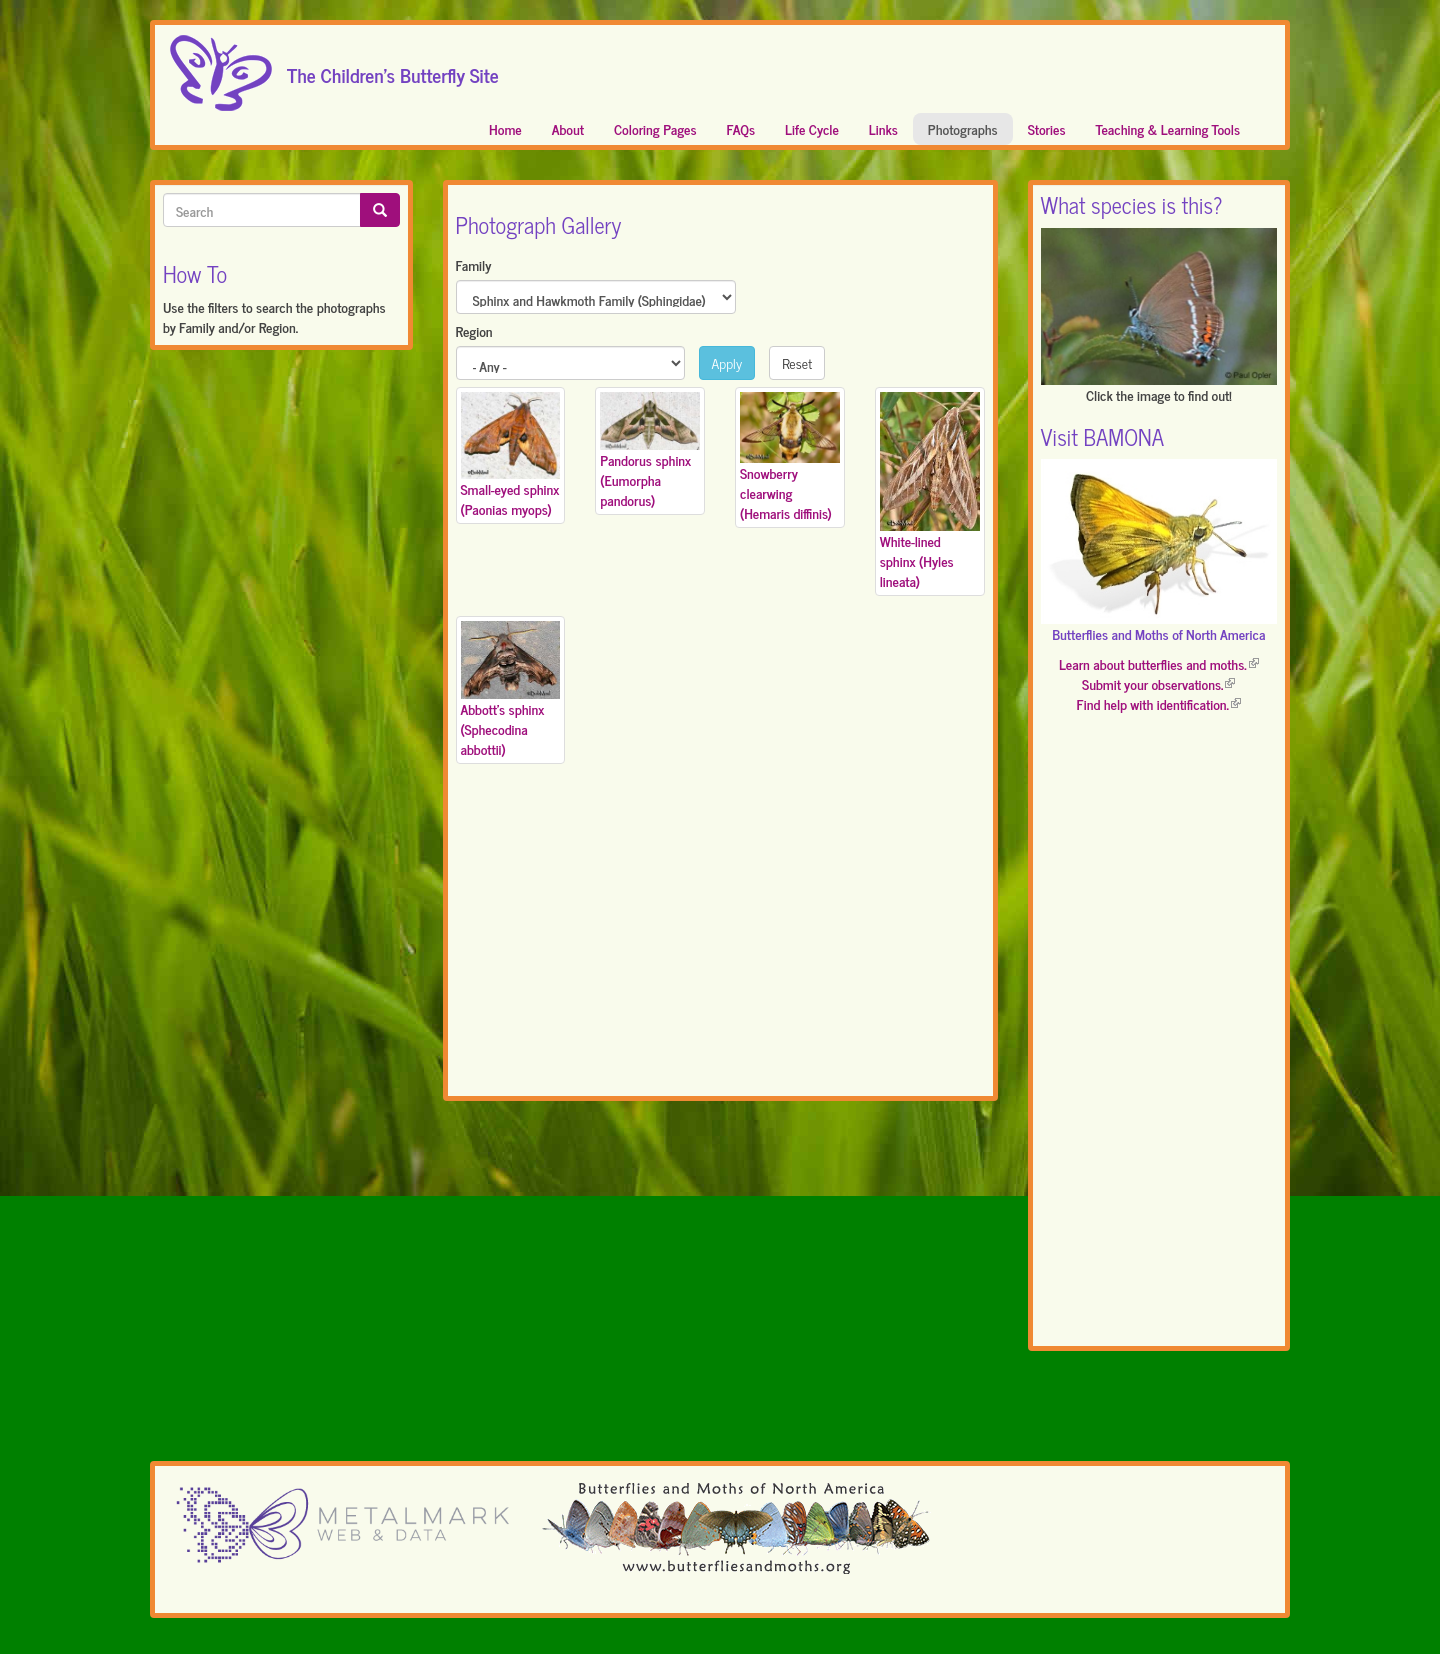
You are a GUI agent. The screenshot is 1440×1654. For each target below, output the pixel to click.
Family (474, 265)
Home (505, 128)
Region (474, 331)
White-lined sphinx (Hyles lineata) (917, 560)
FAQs (741, 128)
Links (883, 128)
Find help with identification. (1159, 703)
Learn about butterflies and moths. (1159, 663)
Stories (1047, 128)
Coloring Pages (655, 128)
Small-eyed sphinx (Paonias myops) (510, 498)
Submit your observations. (1158, 683)
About (568, 128)
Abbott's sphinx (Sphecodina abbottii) (503, 728)
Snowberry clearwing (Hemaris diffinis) (786, 492)
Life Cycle (812, 128)
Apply (727, 362)
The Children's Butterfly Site (393, 69)
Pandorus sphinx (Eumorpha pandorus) (645, 479)
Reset (797, 362)
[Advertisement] (720, 944)
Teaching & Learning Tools (1168, 128)
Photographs (963, 128)
